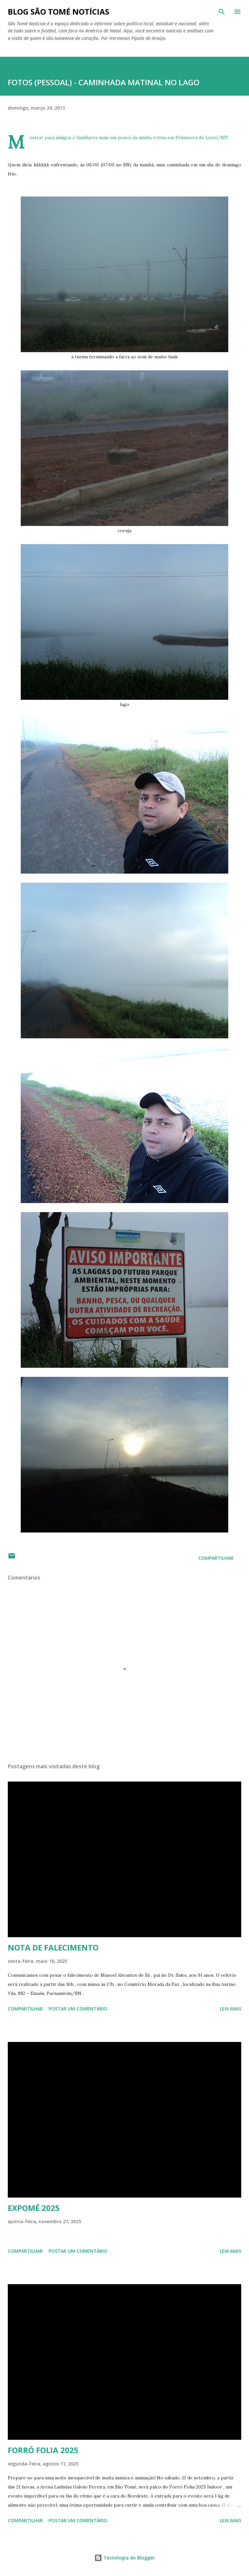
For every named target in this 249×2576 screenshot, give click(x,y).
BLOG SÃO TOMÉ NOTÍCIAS (58, 11)
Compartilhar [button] (215, 1558)
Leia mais (230, 2009)
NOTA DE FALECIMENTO (53, 1947)
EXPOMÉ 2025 (34, 2207)
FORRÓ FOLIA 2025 (43, 2450)
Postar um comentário (78, 2009)
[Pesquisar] (222, 12)
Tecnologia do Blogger (124, 2558)
